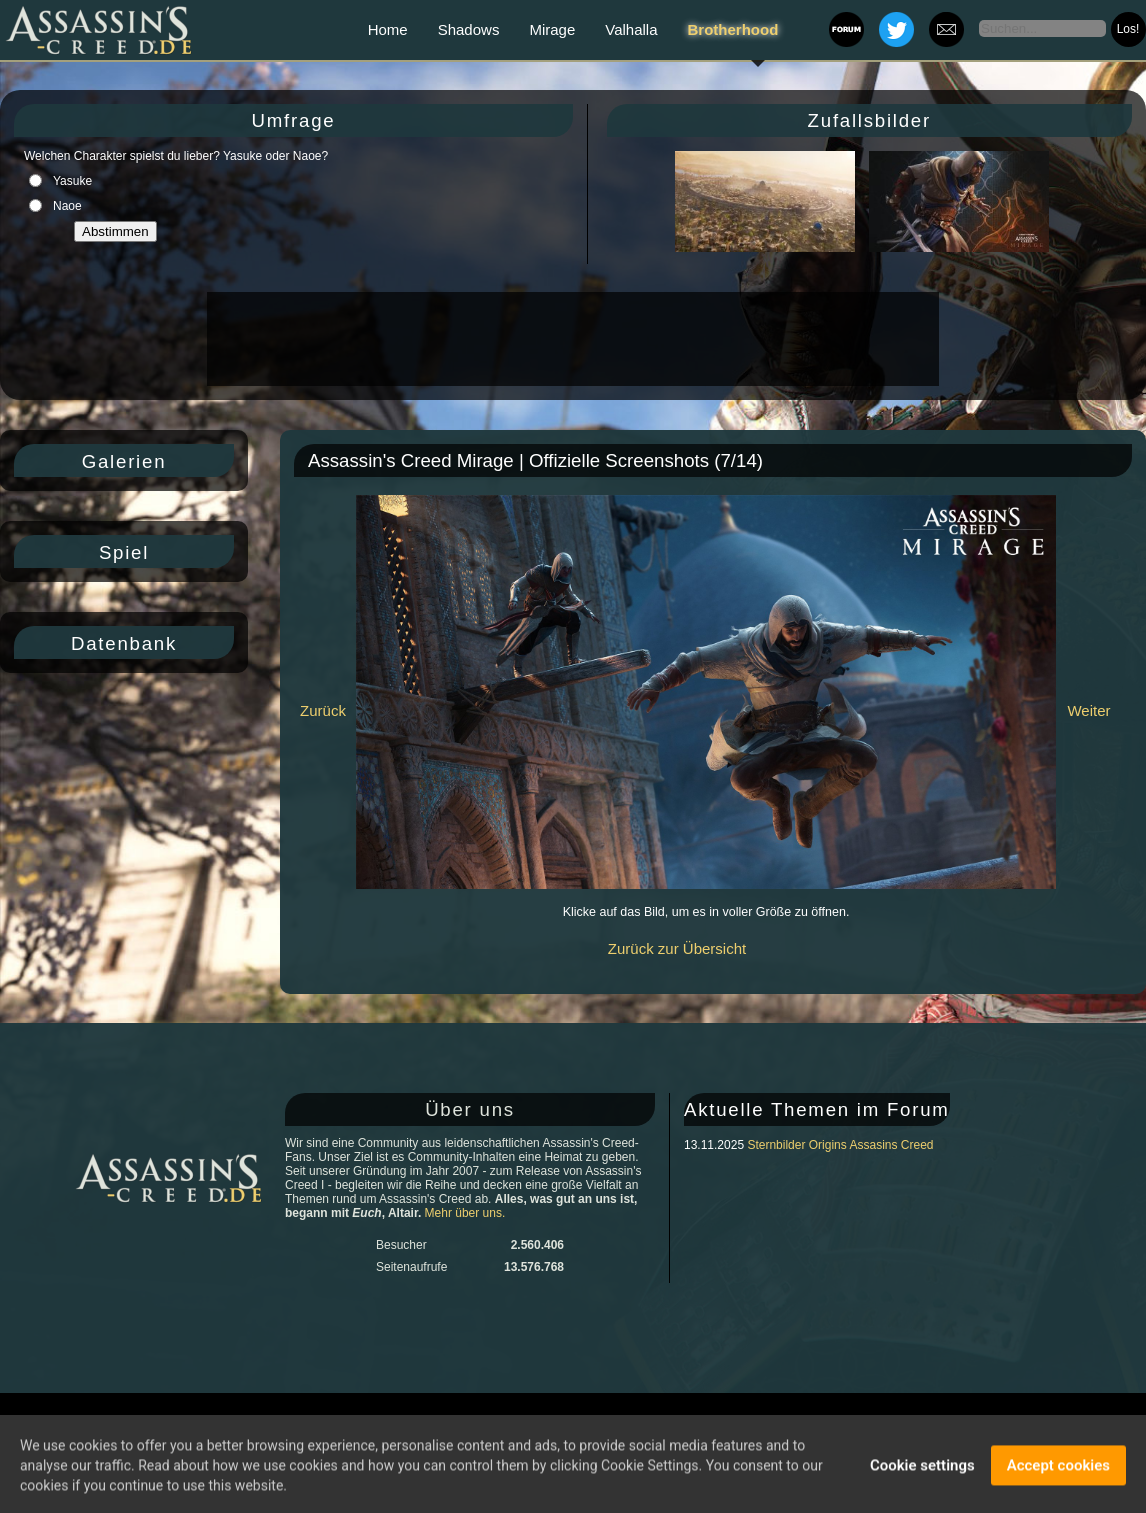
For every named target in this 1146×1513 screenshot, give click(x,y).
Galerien (124, 461)
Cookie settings (922, 1470)
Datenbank (124, 643)
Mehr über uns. (465, 1213)
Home (388, 29)
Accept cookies (1058, 1470)
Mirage (552, 29)
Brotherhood (733, 29)
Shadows (469, 29)
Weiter (1088, 710)
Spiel (124, 552)
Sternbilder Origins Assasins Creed (840, 1145)
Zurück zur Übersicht (677, 948)
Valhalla (631, 29)
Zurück (323, 710)
